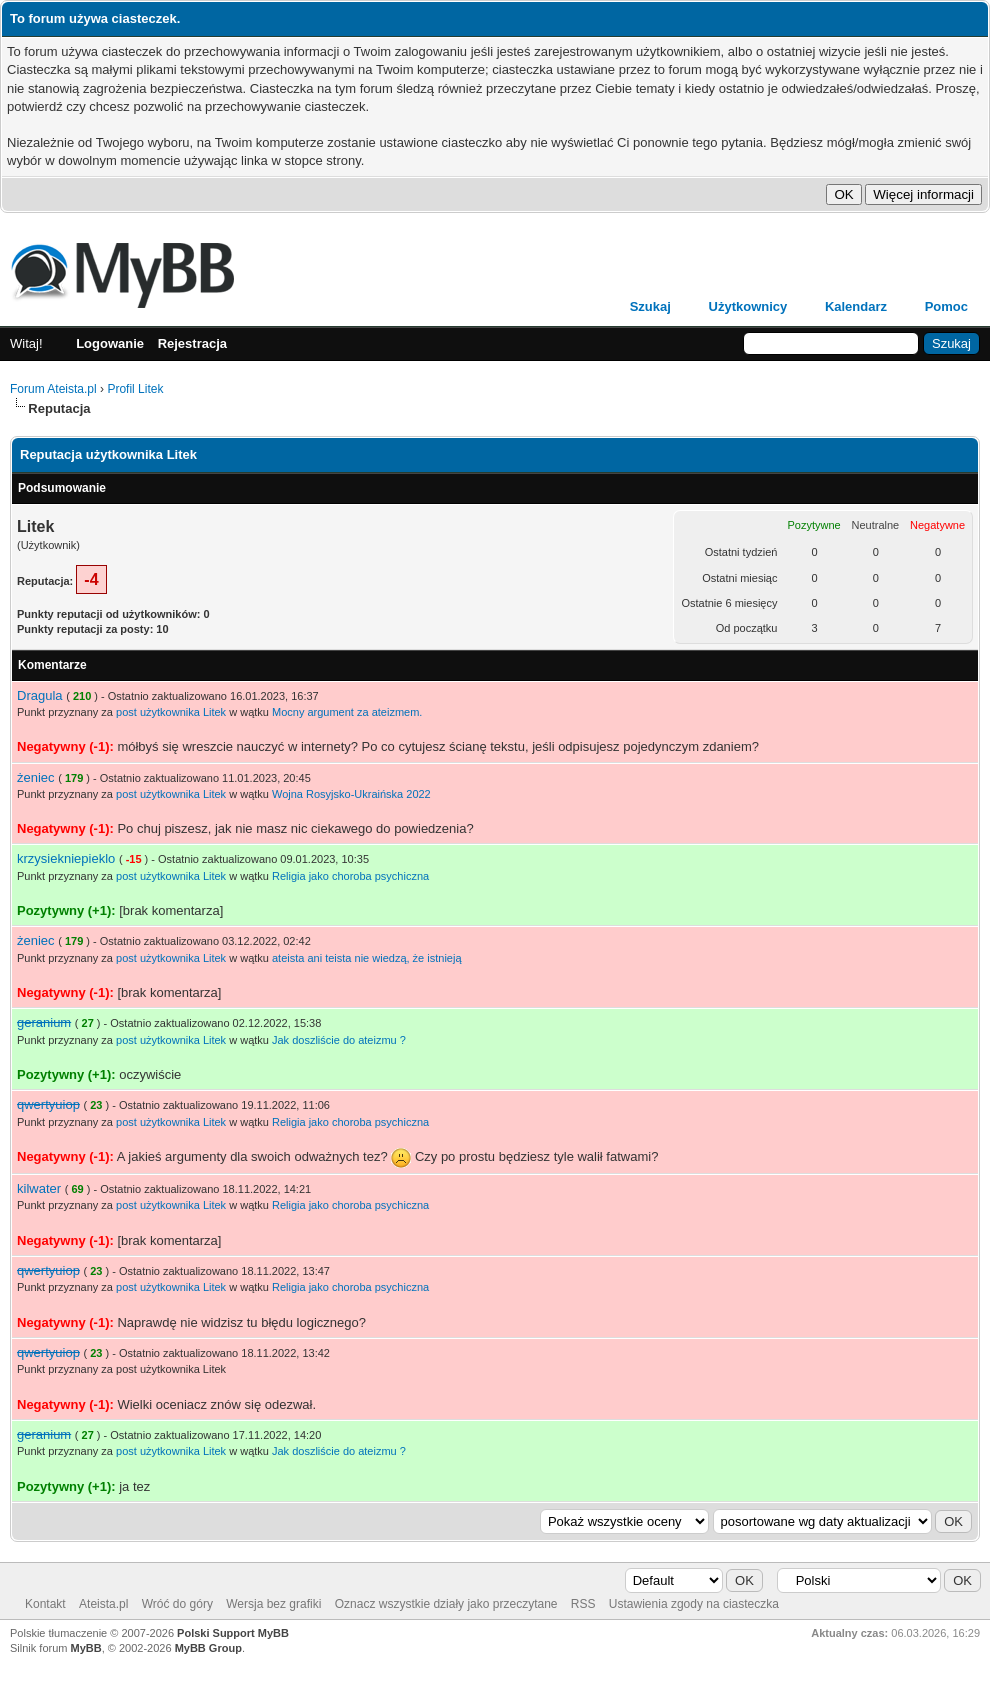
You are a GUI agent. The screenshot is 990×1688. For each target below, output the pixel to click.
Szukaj (650, 306)
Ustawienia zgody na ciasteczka (694, 1604)
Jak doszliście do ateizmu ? (339, 1040)
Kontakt (45, 1604)
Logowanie (110, 343)
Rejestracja (192, 343)
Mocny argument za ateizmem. (347, 712)
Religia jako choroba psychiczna (350, 876)
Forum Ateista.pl (53, 389)
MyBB (86, 1648)
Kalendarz (856, 306)
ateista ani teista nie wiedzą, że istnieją (367, 958)
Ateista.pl (103, 1604)
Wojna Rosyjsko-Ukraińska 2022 (351, 794)
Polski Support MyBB (233, 1633)
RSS (583, 1604)
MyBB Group (208, 1648)
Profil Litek (135, 389)
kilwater (39, 1188)
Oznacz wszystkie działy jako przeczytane (446, 1604)
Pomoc (946, 306)
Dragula (40, 695)
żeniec (36, 777)
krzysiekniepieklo (66, 858)
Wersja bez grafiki (273, 1604)
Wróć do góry (177, 1604)
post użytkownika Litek (171, 712)
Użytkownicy (748, 306)
